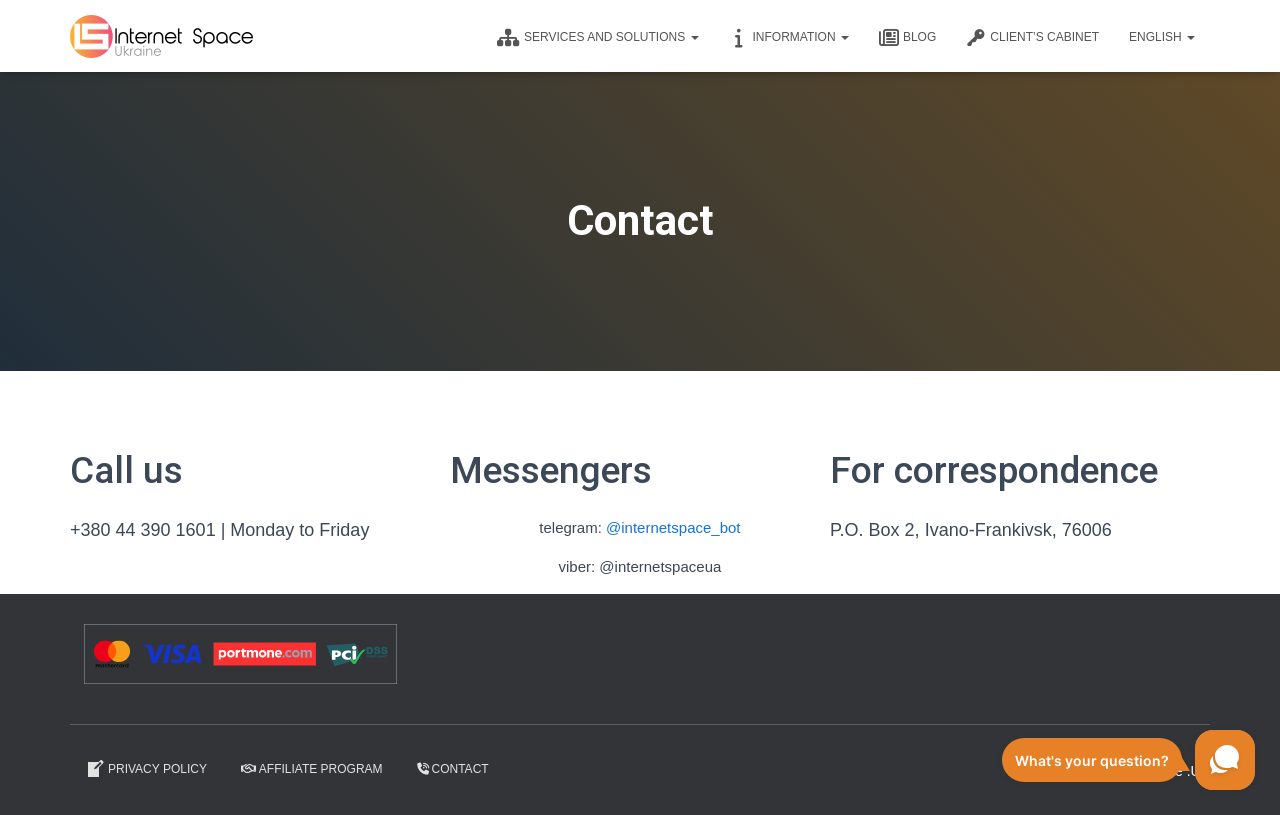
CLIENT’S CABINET (1032, 38)
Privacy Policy (146, 769)
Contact (453, 769)
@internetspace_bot (673, 527)
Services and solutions (598, 38)
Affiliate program (312, 769)
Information (789, 38)
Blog (907, 38)
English (1162, 37)
